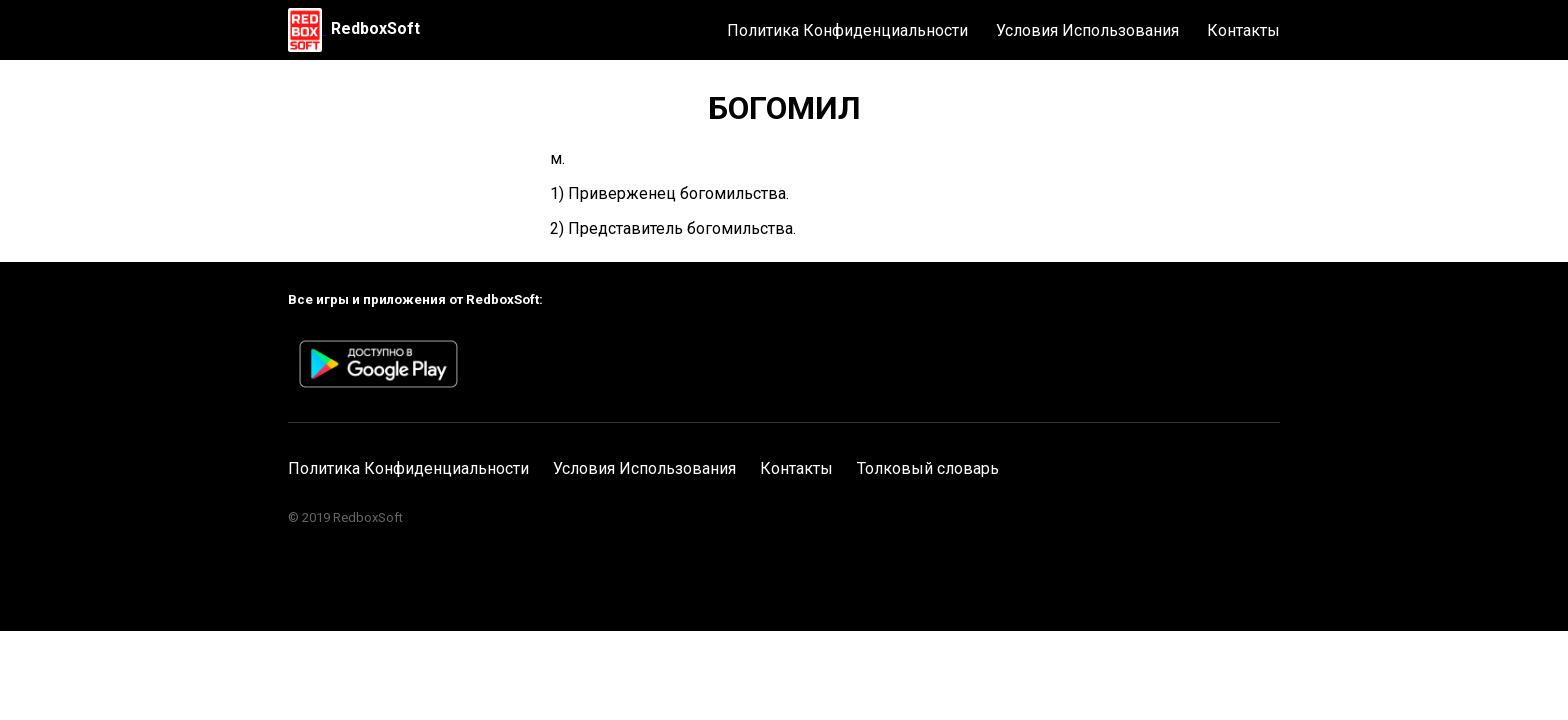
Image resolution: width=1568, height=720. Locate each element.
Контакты (1243, 30)
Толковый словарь (928, 468)
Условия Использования (1087, 30)
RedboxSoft (375, 28)
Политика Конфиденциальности (847, 30)
